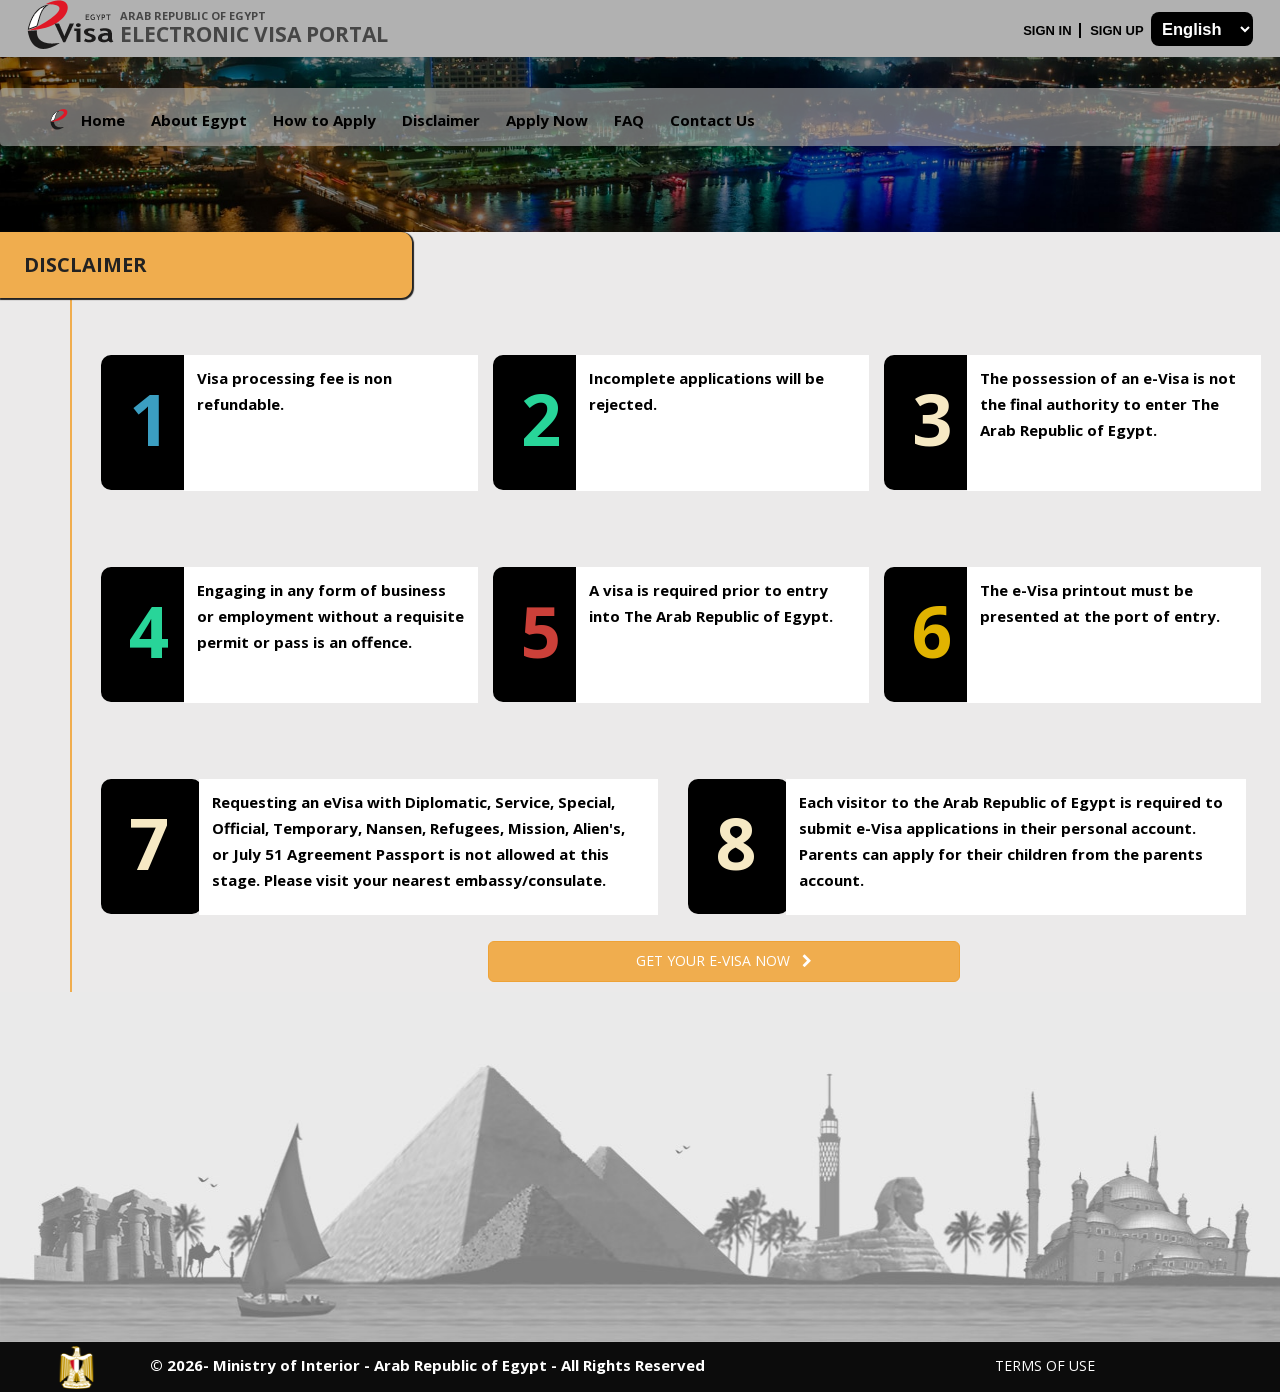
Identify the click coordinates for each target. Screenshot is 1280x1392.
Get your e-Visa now (724, 960)
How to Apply (324, 120)
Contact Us (712, 120)
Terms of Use (1045, 1365)
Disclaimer (441, 120)
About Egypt (199, 120)
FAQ (629, 120)
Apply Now (547, 120)
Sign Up (1118, 30)
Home (103, 120)
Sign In (1049, 30)
